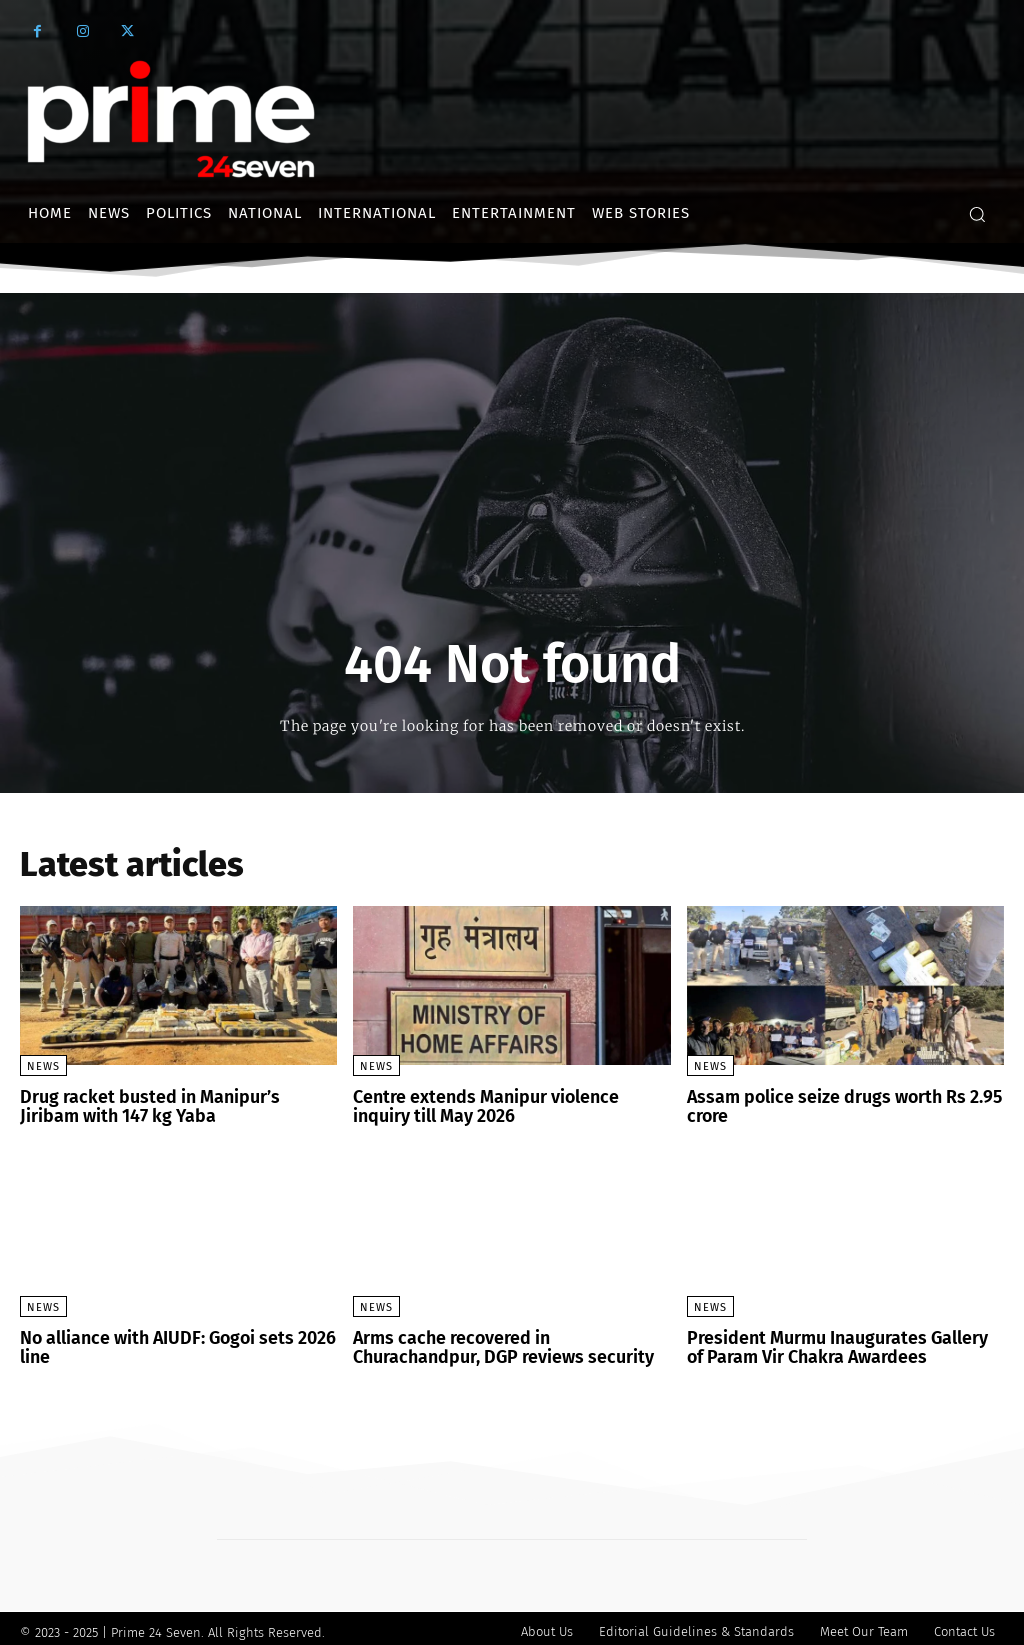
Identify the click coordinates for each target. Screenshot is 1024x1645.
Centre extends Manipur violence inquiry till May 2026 (502, 1105)
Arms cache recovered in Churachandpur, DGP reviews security (502, 1342)
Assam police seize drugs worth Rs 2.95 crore (830, 1105)
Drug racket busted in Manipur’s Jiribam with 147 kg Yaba (166, 1105)
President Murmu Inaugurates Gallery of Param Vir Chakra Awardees (833, 1342)
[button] (977, 214)
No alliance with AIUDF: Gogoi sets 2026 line (164, 1342)
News (43, 1066)
